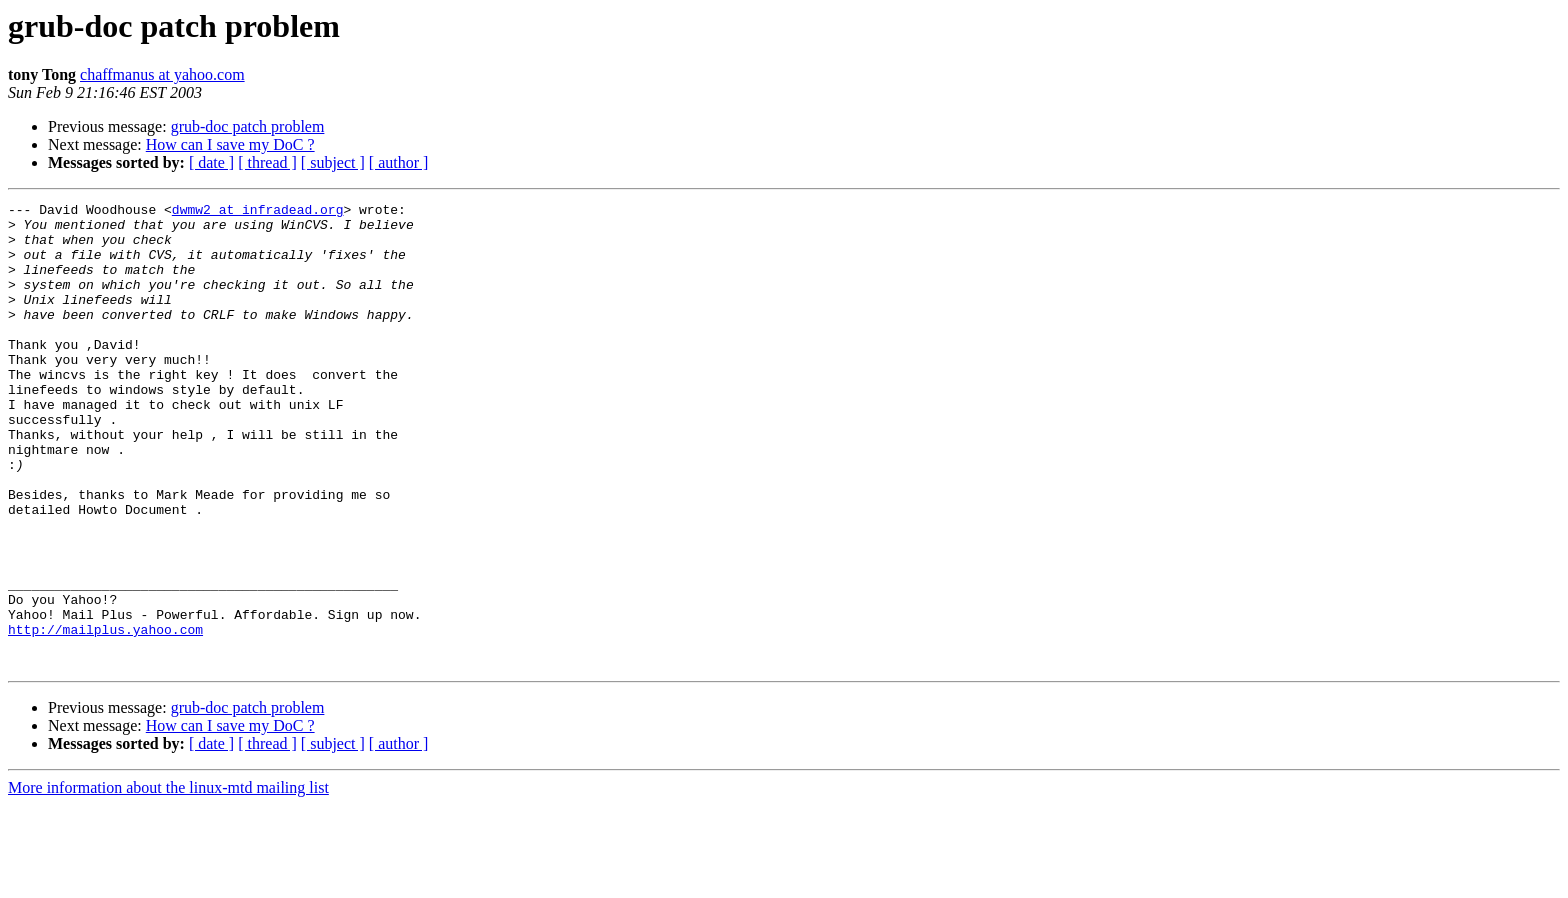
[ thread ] (267, 162)
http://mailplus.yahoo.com (105, 716)
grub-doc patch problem (248, 126)
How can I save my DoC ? (230, 144)
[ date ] (211, 162)
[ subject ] (333, 162)
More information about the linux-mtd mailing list (168, 880)
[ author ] (399, 162)
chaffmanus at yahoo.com (162, 74)
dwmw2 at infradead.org (258, 212)
